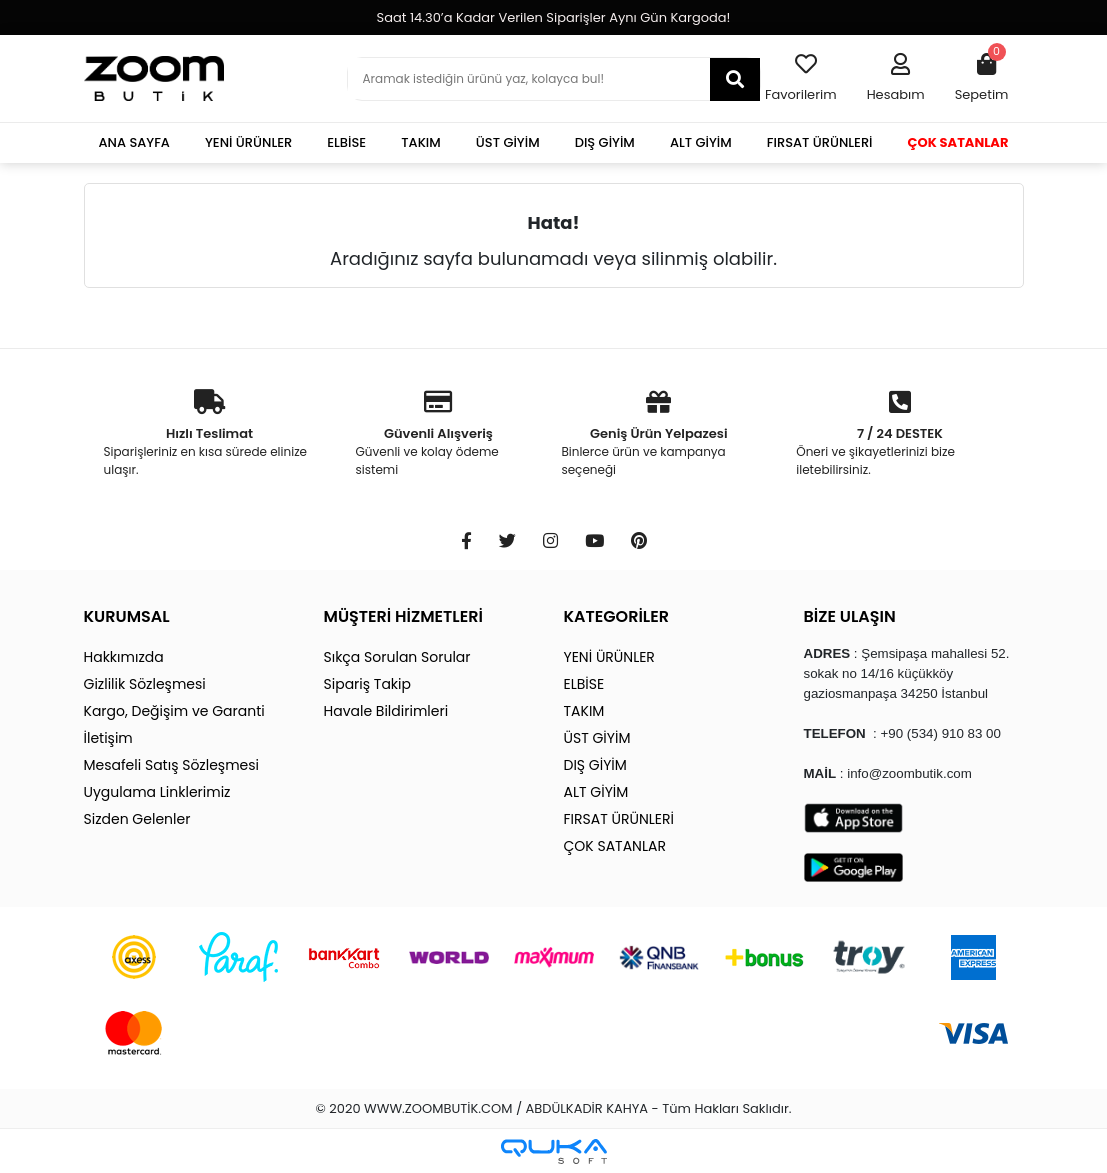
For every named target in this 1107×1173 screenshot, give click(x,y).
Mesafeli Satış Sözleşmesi (172, 765)
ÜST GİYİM (508, 142)
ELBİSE (346, 142)
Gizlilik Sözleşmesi (145, 684)
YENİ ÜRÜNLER (248, 142)
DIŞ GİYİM (605, 142)
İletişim (108, 738)
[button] (896, 79)
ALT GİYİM (701, 142)
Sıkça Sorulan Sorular (397, 657)
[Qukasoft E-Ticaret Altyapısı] (554, 1151)
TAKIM (421, 142)
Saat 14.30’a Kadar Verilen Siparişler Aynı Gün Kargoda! (554, 17)
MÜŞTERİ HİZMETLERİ (403, 616)
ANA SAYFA (134, 142)
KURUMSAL (127, 616)
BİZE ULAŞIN (850, 616)
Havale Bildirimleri (386, 711)
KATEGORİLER (616, 616)
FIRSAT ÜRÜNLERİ (820, 142)
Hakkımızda (124, 657)
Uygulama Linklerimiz (157, 792)
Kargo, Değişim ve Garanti (174, 711)
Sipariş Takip (367, 684)
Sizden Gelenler (137, 819)
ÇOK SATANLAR (958, 142)
